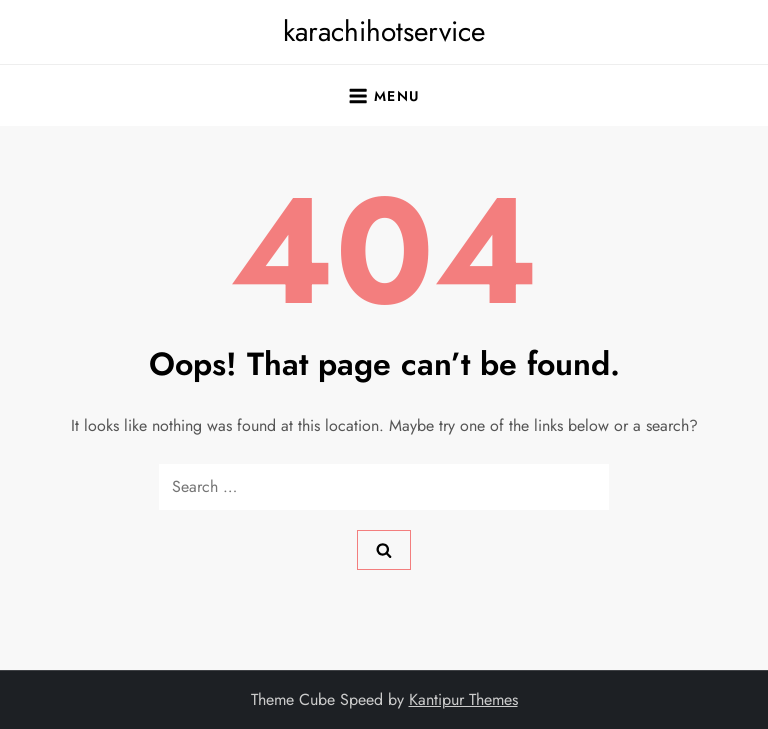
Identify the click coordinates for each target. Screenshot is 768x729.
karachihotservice (384, 31)
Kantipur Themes (463, 699)
